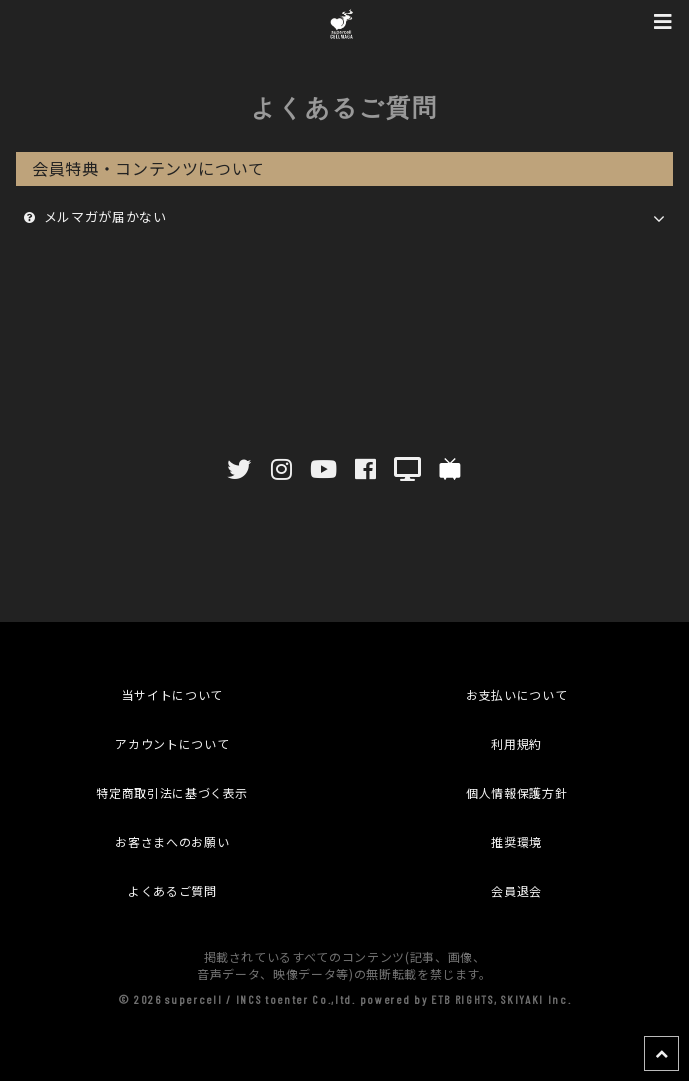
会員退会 (516, 890)
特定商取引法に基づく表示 (172, 792)
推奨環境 (516, 841)
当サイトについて (172, 694)
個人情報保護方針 (516, 792)
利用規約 (516, 743)
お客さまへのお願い (172, 841)
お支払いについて (516, 694)
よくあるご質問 (172, 890)
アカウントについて (172, 743)
